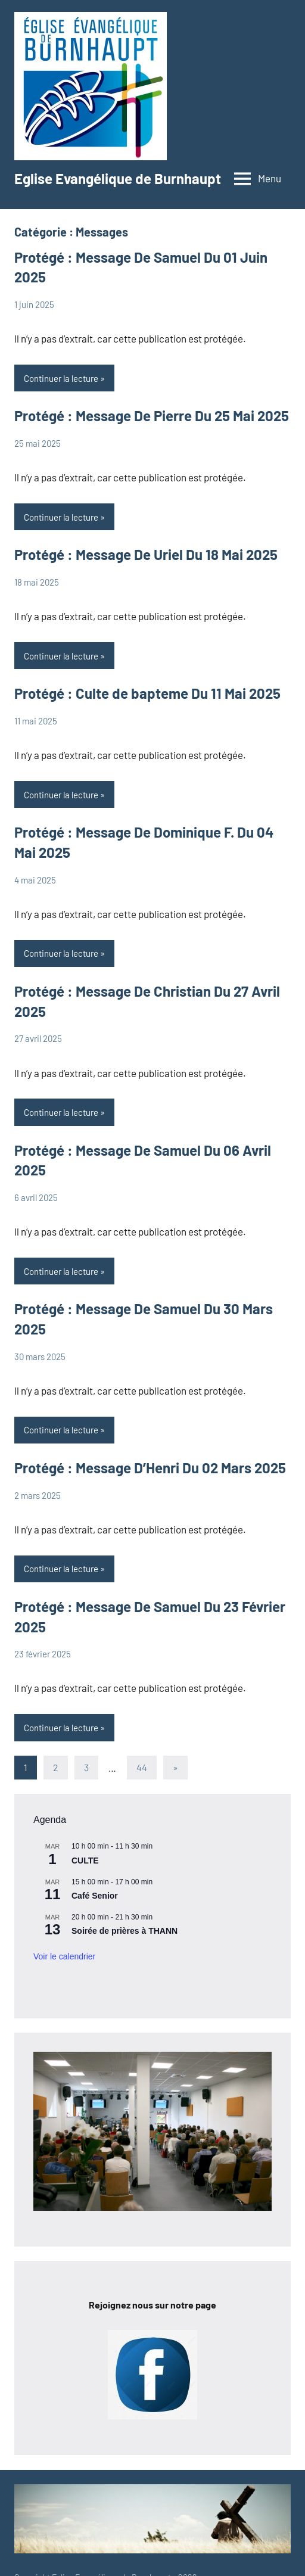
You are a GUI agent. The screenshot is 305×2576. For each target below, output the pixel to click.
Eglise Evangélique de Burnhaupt (117, 178)
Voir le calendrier (64, 1956)
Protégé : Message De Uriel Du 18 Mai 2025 (146, 554)
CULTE (85, 1860)
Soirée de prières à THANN (124, 1931)
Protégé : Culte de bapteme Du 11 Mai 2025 (147, 693)
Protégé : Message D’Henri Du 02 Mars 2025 (150, 1467)
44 (141, 1767)
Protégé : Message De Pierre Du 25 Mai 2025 (151, 415)
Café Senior (94, 1895)
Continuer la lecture (61, 378)
